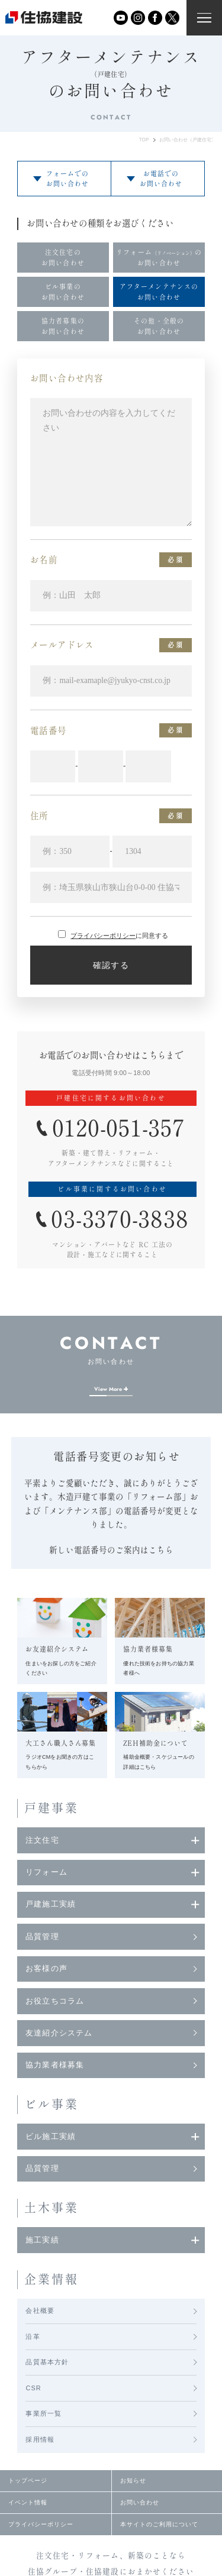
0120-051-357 (118, 1128)
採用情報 (39, 2439)
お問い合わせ (139, 2502)
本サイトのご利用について (159, 2524)
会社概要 (39, 2310)
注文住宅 (42, 1840)
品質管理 (42, 1937)
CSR (33, 2387)
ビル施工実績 (50, 2136)
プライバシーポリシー (103, 935)
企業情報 (51, 2279)
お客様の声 (46, 1969)
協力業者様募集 (54, 2065)
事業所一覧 (43, 2413)
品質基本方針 (47, 2361)
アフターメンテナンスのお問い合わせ (159, 291)
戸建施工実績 (50, 1904)
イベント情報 (27, 2502)
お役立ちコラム (54, 2001)
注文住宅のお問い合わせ (63, 257)
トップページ (27, 2480)
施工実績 (42, 2240)
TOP (144, 140)
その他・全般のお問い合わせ (159, 326)
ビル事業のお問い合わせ (63, 291)
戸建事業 (51, 1808)
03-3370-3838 (119, 1219)
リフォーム (46, 1872)
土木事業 (51, 2207)
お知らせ (133, 2480)
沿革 (32, 2336)
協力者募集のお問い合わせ (63, 326)
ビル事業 (51, 2104)
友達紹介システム (58, 2033)
